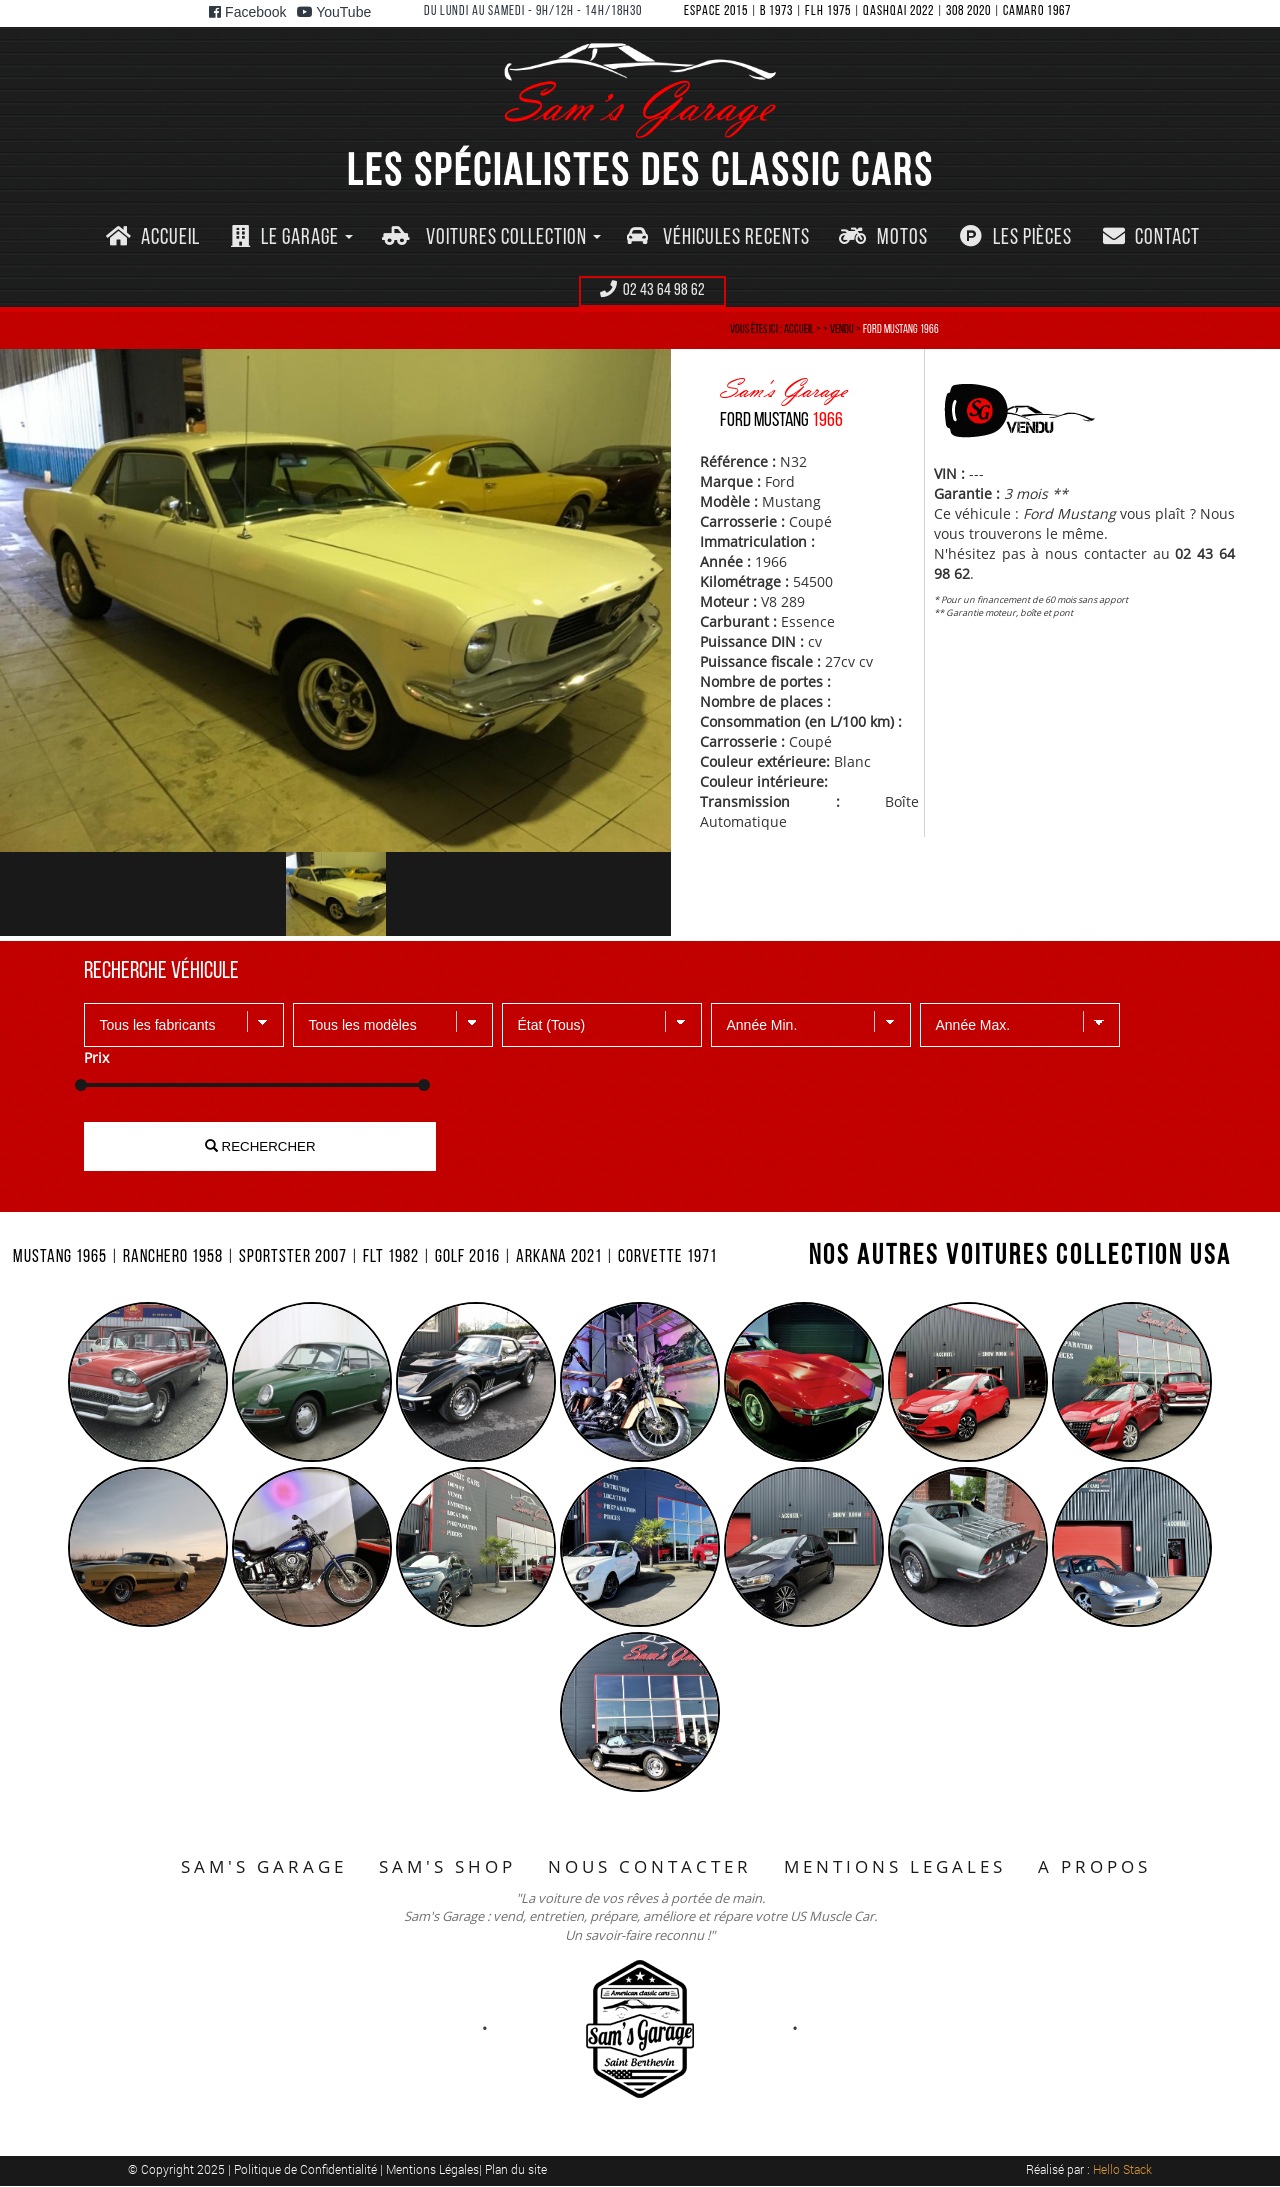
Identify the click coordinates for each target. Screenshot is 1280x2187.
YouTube (334, 12)
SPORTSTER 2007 (293, 1257)
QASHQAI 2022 (898, 11)
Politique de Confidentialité (307, 2169)
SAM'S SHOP (447, 1866)
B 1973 (776, 11)
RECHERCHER (260, 1146)
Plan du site (516, 2169)
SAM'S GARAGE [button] (264, 1866)
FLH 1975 (828, 11)
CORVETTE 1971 (667, 1257)
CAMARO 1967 (1037, 11)
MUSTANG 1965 (60, 1257)
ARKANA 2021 (559, 1257)
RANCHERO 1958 (173, 1257)
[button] (292, 238)
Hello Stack (1122, 2169)
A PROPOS (1094, 1866)
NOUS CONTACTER (650, 1866)
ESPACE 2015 (716, 11)
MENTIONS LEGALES (895, 1866)
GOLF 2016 (467, 1257)
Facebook (247, 12)
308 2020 (968, 11)
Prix (96, 1057)
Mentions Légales (432, 2169)
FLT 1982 (391, 1257)
